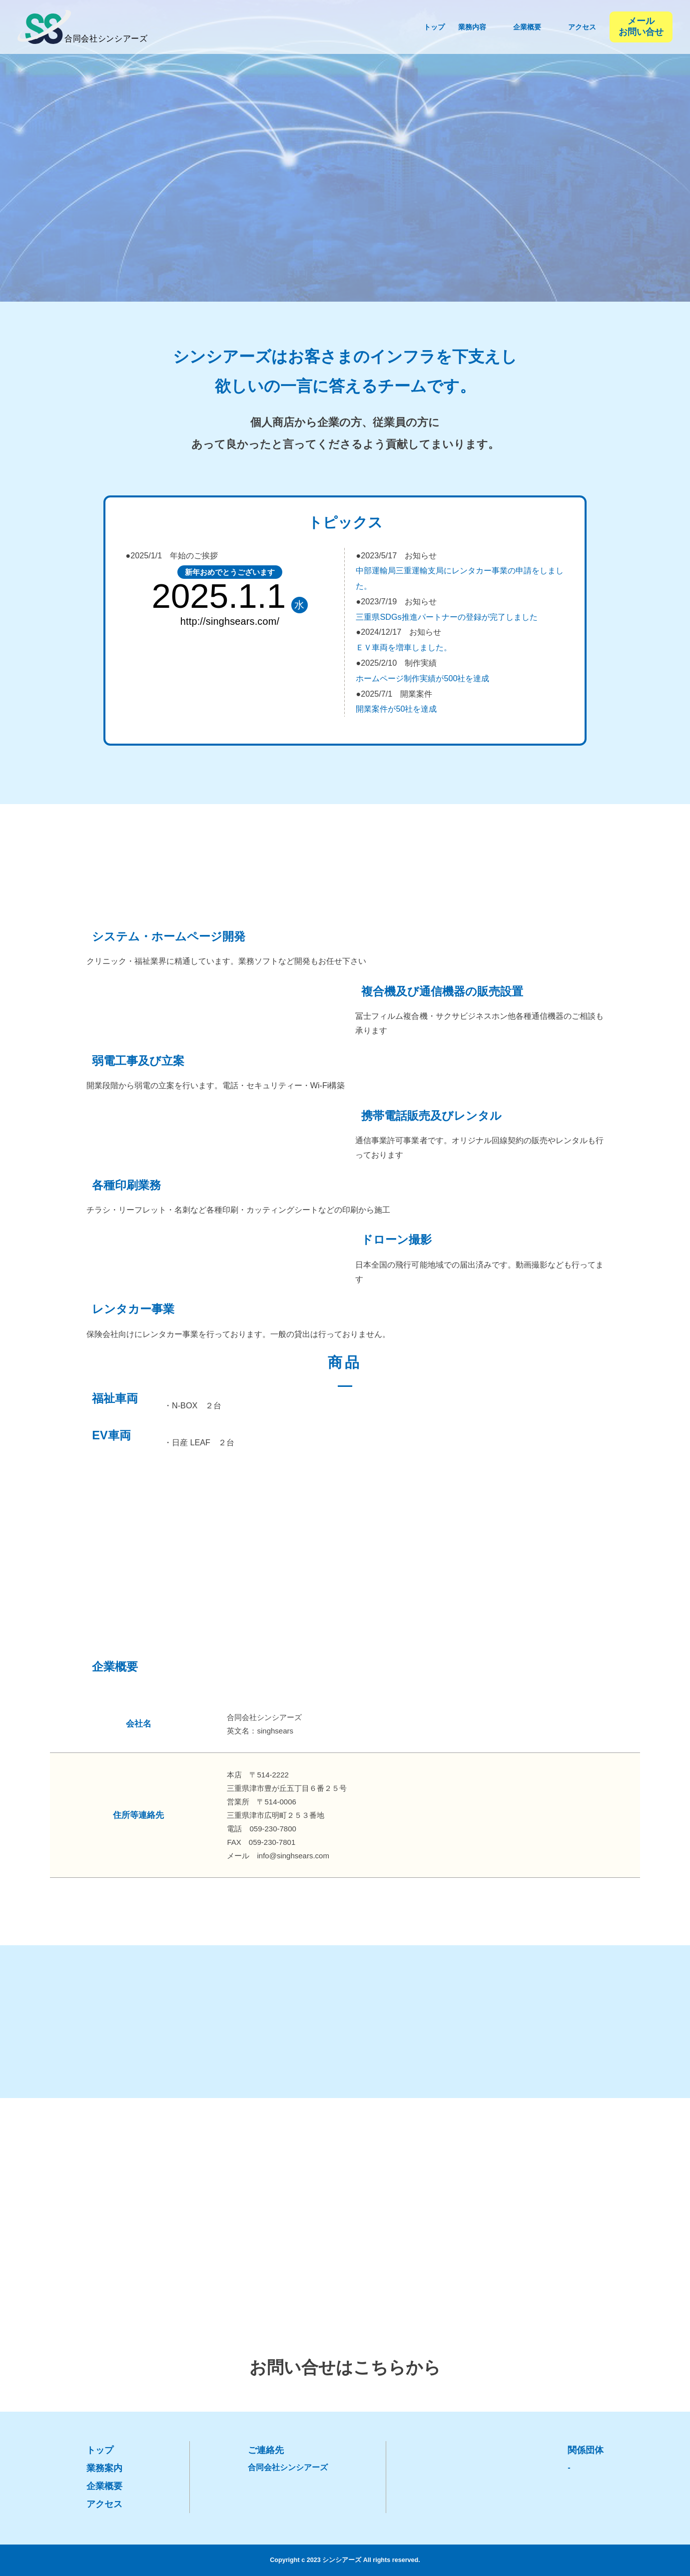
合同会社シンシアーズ (288, 2467)
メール (641, 26)
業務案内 (104, 2468)
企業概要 (104, 2486)
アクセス (104, 2504)
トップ (99, 2450)
